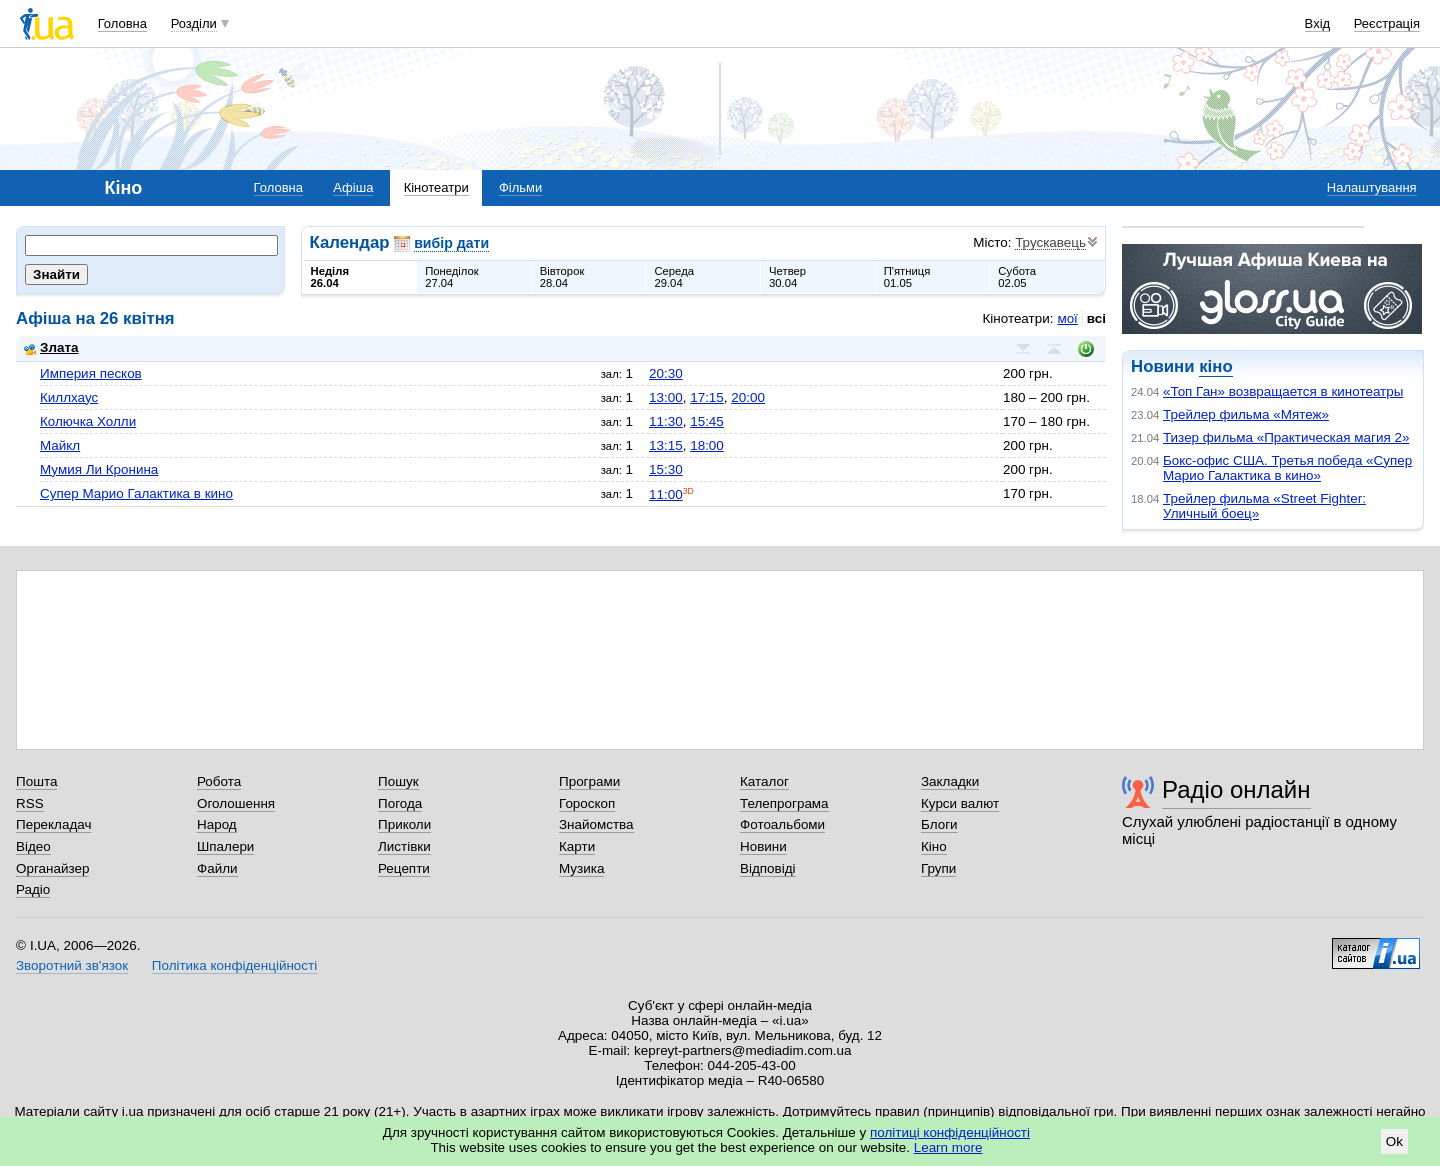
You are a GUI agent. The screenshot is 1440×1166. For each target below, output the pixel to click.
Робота (219, 781)
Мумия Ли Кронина (99, 469)
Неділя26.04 (330, 277)
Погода (400, 803)
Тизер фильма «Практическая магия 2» (1286, 437)
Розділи (194, 23)
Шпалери (225, 846)
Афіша (353, 187)
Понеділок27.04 (452, 277)
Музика (581, 868)
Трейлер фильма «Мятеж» (1246, 414)
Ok (1394, 1141)
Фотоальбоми (782, 824)
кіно (1215, 366)
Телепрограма (784, 803)
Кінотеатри (436, 187)
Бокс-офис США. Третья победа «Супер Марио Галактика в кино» (1287, 468)
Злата (51, 347)
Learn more (948, 1147)
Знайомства (596, 824)
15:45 (707, 421)
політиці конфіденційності (950, 1132)
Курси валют (960, 803)
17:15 (707, 397)
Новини (763, 846)
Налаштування (1372, 187)
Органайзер (52, 868)
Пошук (398, 781)
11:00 (666, 494)
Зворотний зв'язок (72, 965)
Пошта (36, 781)
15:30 (666, 469)
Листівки (404, 846)
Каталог (764, 781)
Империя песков (91, 373)
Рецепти (404, 868)
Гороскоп (587, 803)
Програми (589, 781)
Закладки (950, 781)
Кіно (934, 846)
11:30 (666, 421)
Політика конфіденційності (234, 965)
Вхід (1318, 23)
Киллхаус (69, 397)
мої (1067, 318)
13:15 (666, 445)
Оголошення (236, 803)
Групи (938, 868)
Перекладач (53, 824)
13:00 (666, 397)
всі (1096, 318)
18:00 (707, 445)
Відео (33, 846)
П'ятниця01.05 (907, 277)
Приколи (404, 824)
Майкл (60, 445)
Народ (217, 824)
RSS (30, 803)
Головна (122, 23)
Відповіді (768, 868)
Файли (217, 868)
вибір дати (451, 243)
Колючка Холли (88, 421)
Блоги (939, 824)
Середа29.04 (674, 277)
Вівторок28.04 (562, 277)
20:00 (748, 397)
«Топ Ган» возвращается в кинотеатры (1283, 391)
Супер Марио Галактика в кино (136, 493)
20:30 (666, 373)
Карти (577, 846)
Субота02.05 (1017, 277)
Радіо (33, 889)
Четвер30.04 (787, 277)
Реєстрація (1387, 23)
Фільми (520, 187)
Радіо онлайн (1236, 789)
